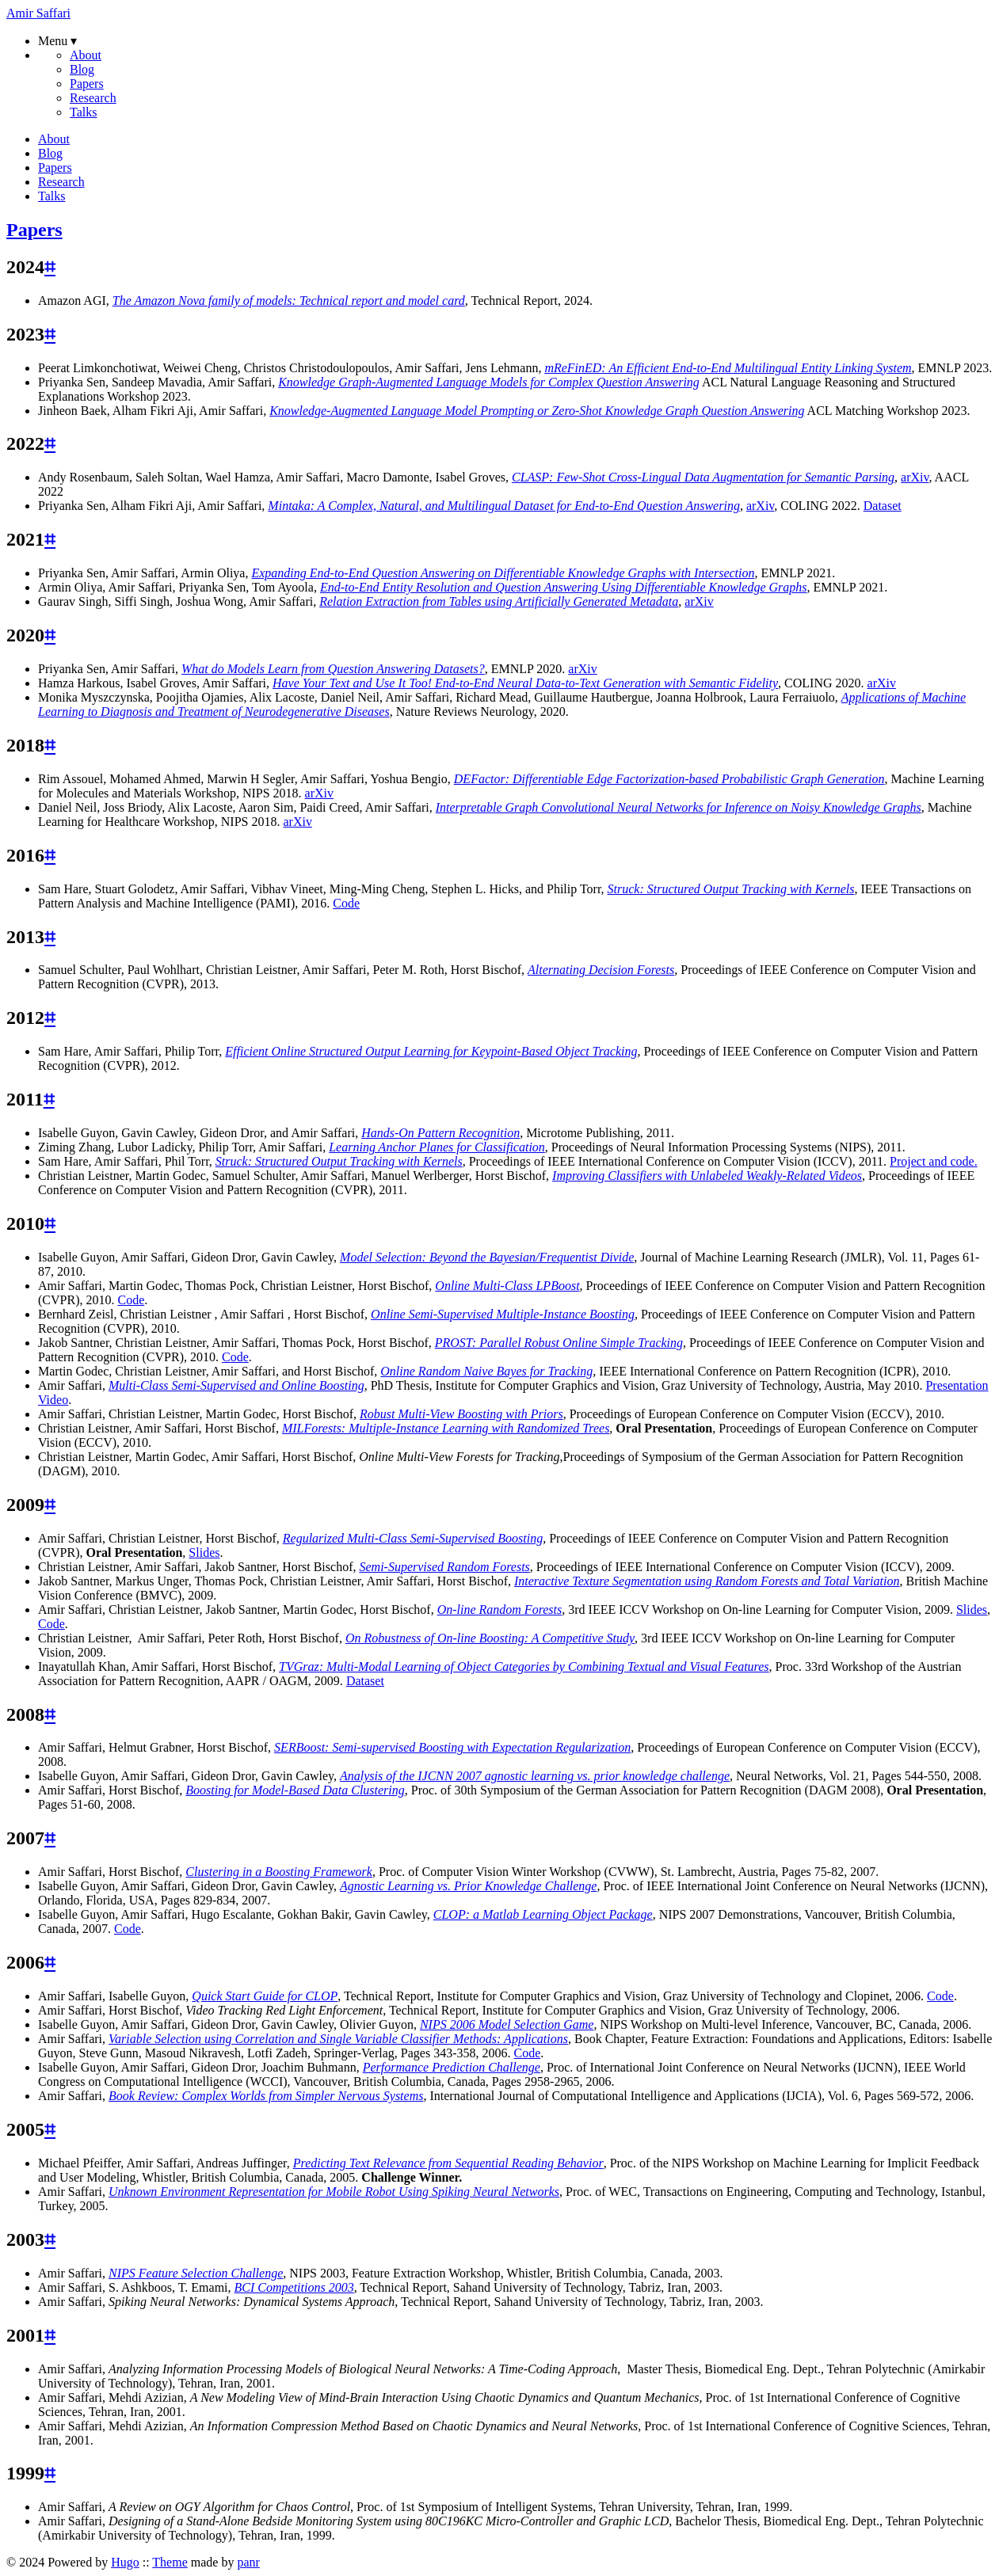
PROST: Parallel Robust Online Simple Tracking (559, 1342)
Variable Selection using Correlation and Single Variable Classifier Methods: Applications (338, 2038)
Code (346, 903)
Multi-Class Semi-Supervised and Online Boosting (236, 1385)
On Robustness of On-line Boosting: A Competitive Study (490, 1638)
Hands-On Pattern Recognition (440, 1133)
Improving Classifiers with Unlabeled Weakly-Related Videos (707, 1175)
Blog (82, 69)
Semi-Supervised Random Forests (444, 1566)
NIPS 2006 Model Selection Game (507, 2024)
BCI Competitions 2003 (294, 2287)
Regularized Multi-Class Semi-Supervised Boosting (413, 1538)
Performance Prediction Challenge (451, 2067)
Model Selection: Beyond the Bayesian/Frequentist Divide (487, 1257)
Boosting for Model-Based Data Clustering (294, 1790)
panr (248, 2562)
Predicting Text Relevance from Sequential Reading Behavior (448, 2163)
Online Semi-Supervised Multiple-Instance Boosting (503, 1314)
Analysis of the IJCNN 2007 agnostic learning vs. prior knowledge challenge (535, 1776)
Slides (204, 1552)
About (85, 55)
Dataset (883, 505)
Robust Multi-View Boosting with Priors (461, 1414)
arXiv (914, 477)
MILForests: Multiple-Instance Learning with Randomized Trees (445, 1428)
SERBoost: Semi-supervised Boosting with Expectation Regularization (452, 1747)
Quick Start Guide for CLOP (264, 1996)
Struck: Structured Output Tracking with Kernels (339, 1161)
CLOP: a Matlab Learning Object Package (543, 1914)
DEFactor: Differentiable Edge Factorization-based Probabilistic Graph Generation (669, 779)
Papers (87, 83)
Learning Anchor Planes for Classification (437, 1147)
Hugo (125, 2562)
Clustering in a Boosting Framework (278, 1871)
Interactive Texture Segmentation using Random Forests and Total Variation (707, 1581)
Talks (83, 112)
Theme (169, 2562)
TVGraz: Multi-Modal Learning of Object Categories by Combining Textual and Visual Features (523, 1666)
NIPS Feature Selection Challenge (196, 2273)
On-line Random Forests (499, 1609)
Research (93, 98)
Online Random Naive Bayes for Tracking (486, 1371)
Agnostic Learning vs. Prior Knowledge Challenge (468, 1886)
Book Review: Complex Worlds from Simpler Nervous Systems (266, 2095)
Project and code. (934, 1161)
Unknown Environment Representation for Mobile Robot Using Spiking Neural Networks (334, 2191)
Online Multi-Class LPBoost (507, 1285)
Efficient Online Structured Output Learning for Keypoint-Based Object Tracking (431, 1051)
